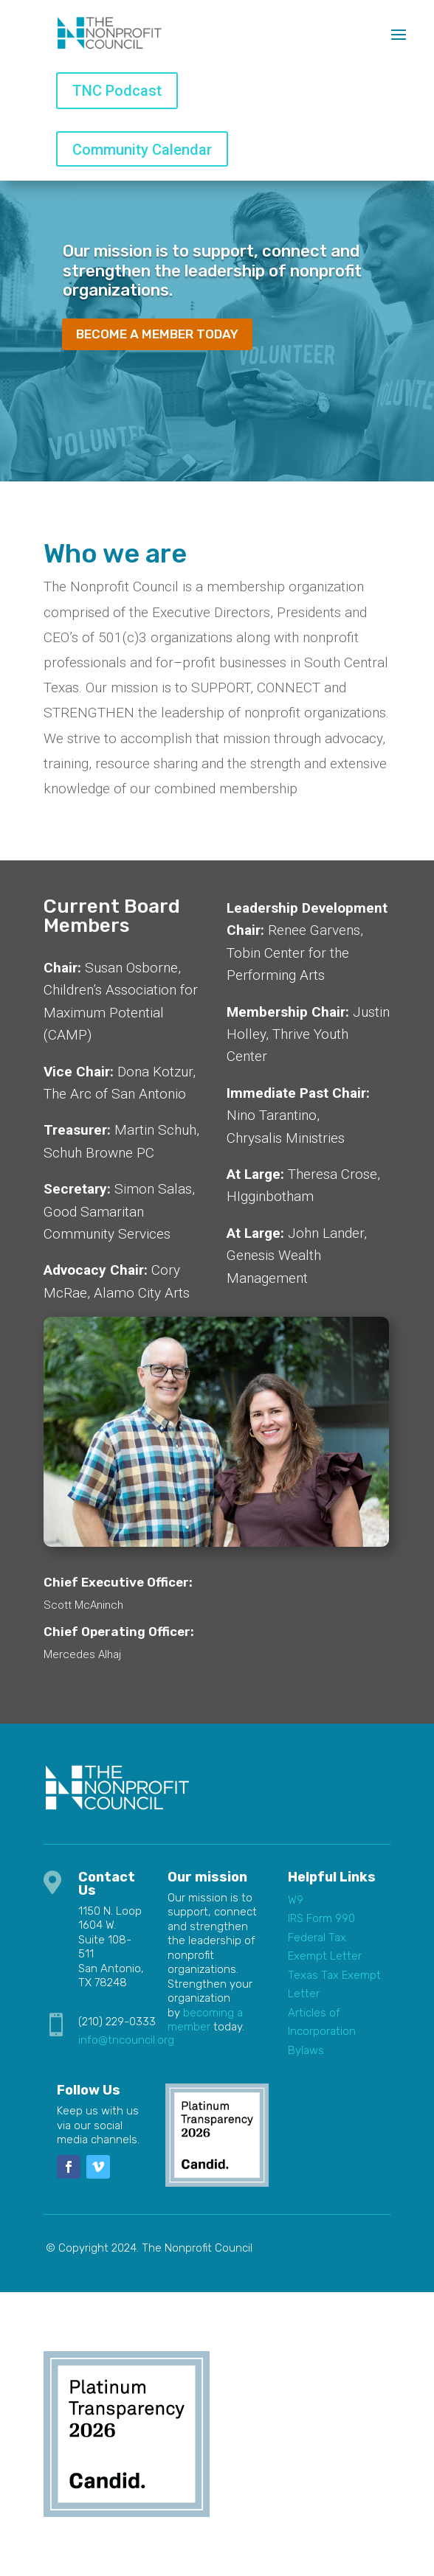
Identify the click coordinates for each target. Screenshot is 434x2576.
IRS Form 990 (321, 1918)
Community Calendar (142, 150)
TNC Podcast (117, 91)
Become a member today (157, 334)
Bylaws (306, 2050)
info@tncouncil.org (126, 2040)
